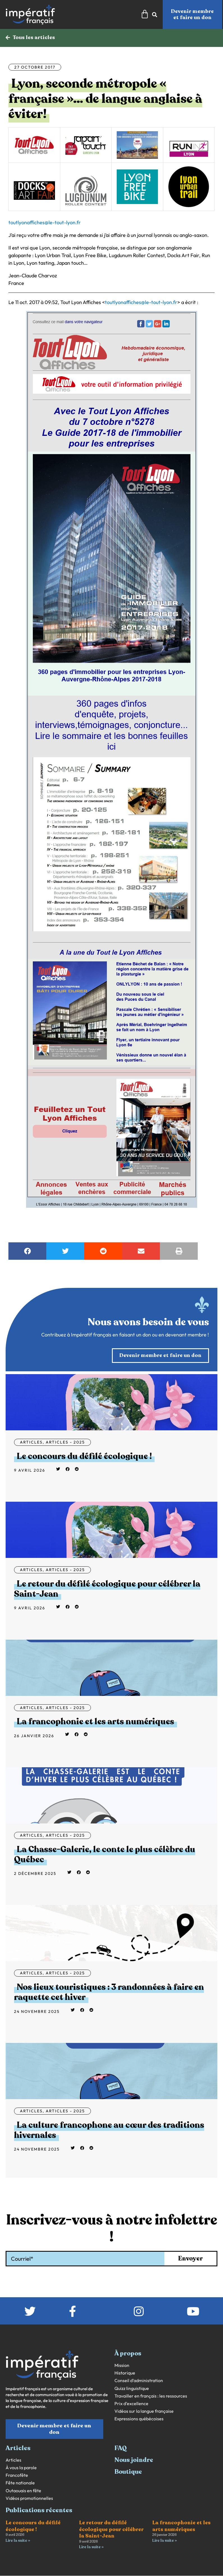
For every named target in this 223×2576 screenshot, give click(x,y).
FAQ (120, 2448)
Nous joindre (133, 2460)
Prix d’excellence (131, 2404)
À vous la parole (21, 2468)
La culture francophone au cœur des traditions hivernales (109, 2130)
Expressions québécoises (139, 2419)
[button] (27, 1251)
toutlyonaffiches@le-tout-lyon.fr (44, 222)
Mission (121, 2365)
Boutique (128, 2472)
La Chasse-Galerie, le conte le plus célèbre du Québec (104, 1855)
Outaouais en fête (23, 2491)
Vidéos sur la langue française (144, 2411)
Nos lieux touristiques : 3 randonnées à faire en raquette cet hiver (109, 1992)
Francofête (17, 2475)
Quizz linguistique (131, 2388)
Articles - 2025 (65, 1442)
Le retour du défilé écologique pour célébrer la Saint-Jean (107, 1589)
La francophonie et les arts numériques (95, 1722)
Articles (31, 1442)
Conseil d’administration (138, 2381)
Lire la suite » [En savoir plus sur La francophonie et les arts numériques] (164, 2540)
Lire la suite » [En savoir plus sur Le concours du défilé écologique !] (18, 2540)
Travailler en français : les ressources (150, 2396)
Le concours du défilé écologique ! (84, 1456)
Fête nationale (20, 2483)
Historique (124, 2373)
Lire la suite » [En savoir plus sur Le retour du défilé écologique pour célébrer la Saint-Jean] (91, 2547)
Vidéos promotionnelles (29, 2498)
